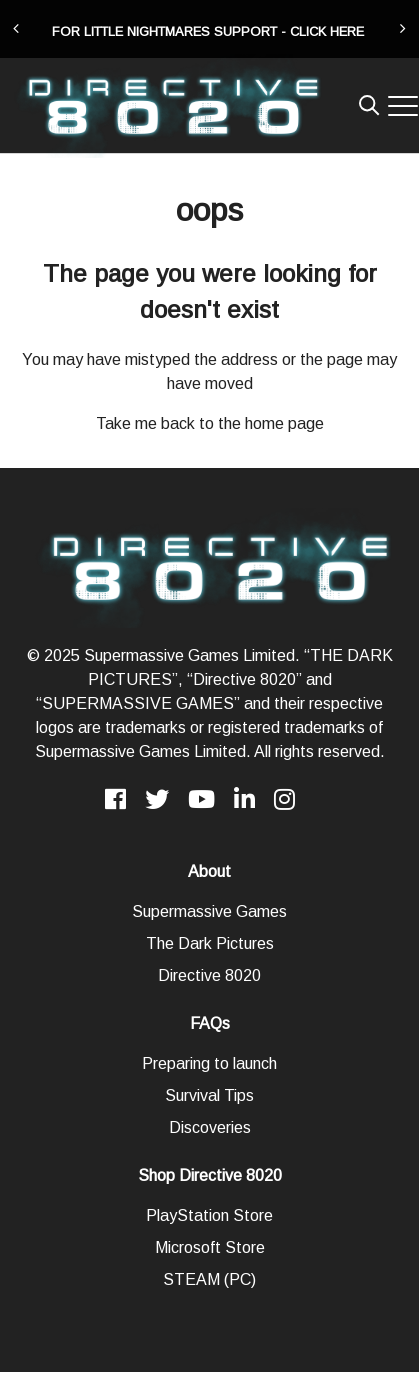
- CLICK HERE (322, 31)
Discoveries (210, 1127)
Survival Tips (209, 1095)
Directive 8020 (209, 975)
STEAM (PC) (209, 1279)
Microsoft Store (210, 1247)
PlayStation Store (209, 1215)
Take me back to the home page (210, 423)
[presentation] (16, 29)
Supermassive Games (209, 911)
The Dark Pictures (210, 943)
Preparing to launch (209, 1063)
